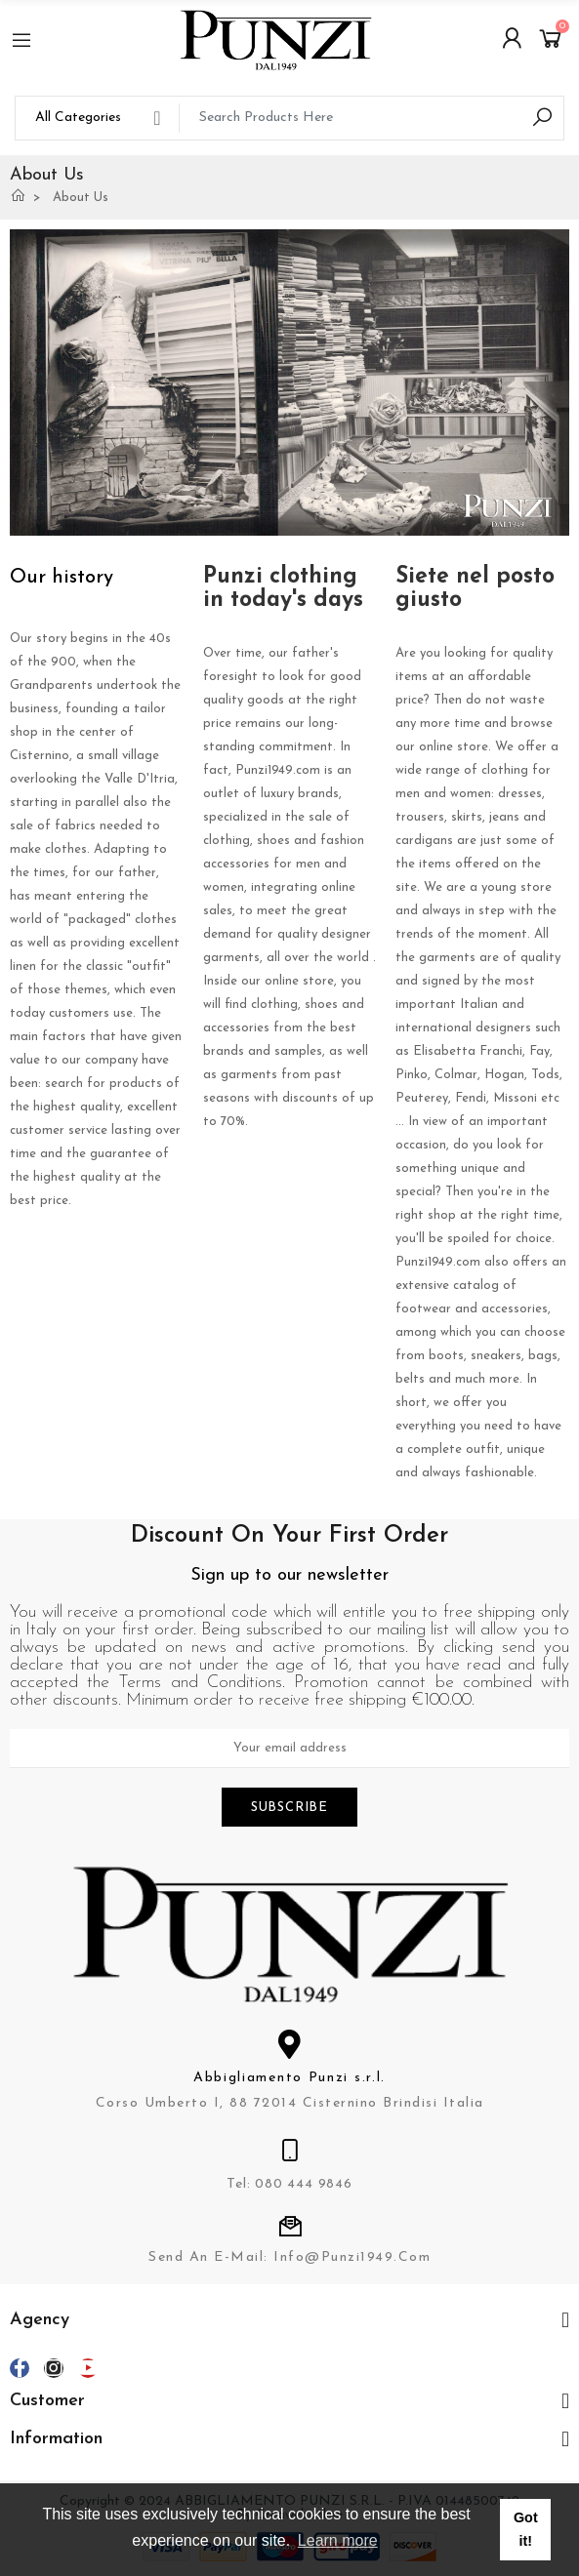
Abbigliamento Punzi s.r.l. (289, 2078)
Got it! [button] (526, 2529)
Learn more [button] (338, 2540)
